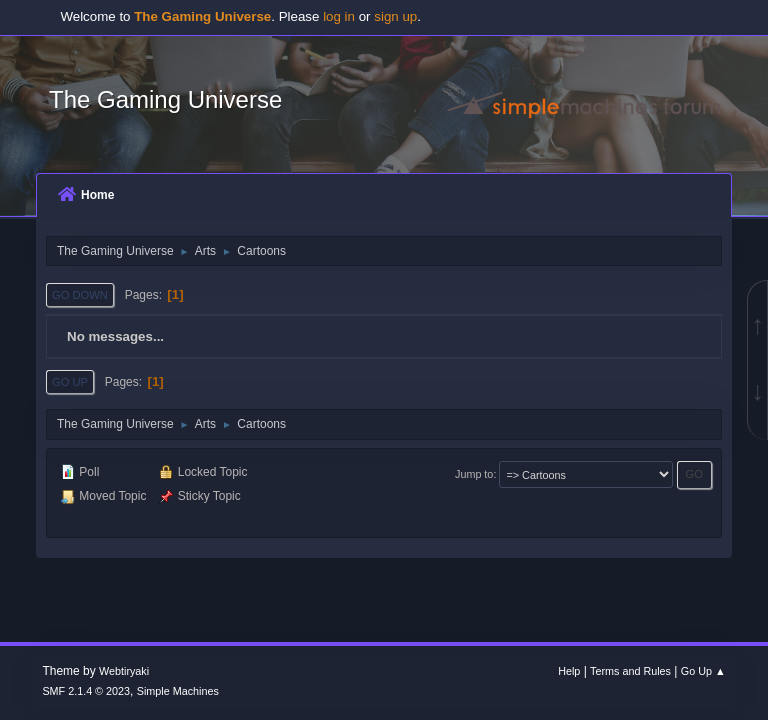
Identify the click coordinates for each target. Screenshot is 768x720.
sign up (395, 16)
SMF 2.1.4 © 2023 (86, 691)
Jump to (474, 474)
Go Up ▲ (703, 671)
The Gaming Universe (165, 99)
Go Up (70, 382)
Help (569, 671)
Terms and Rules (630, 671)
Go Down (80, 295)
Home (86, 195)
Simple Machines (178, 691)
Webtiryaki (124, 671)
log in (339, 16)
